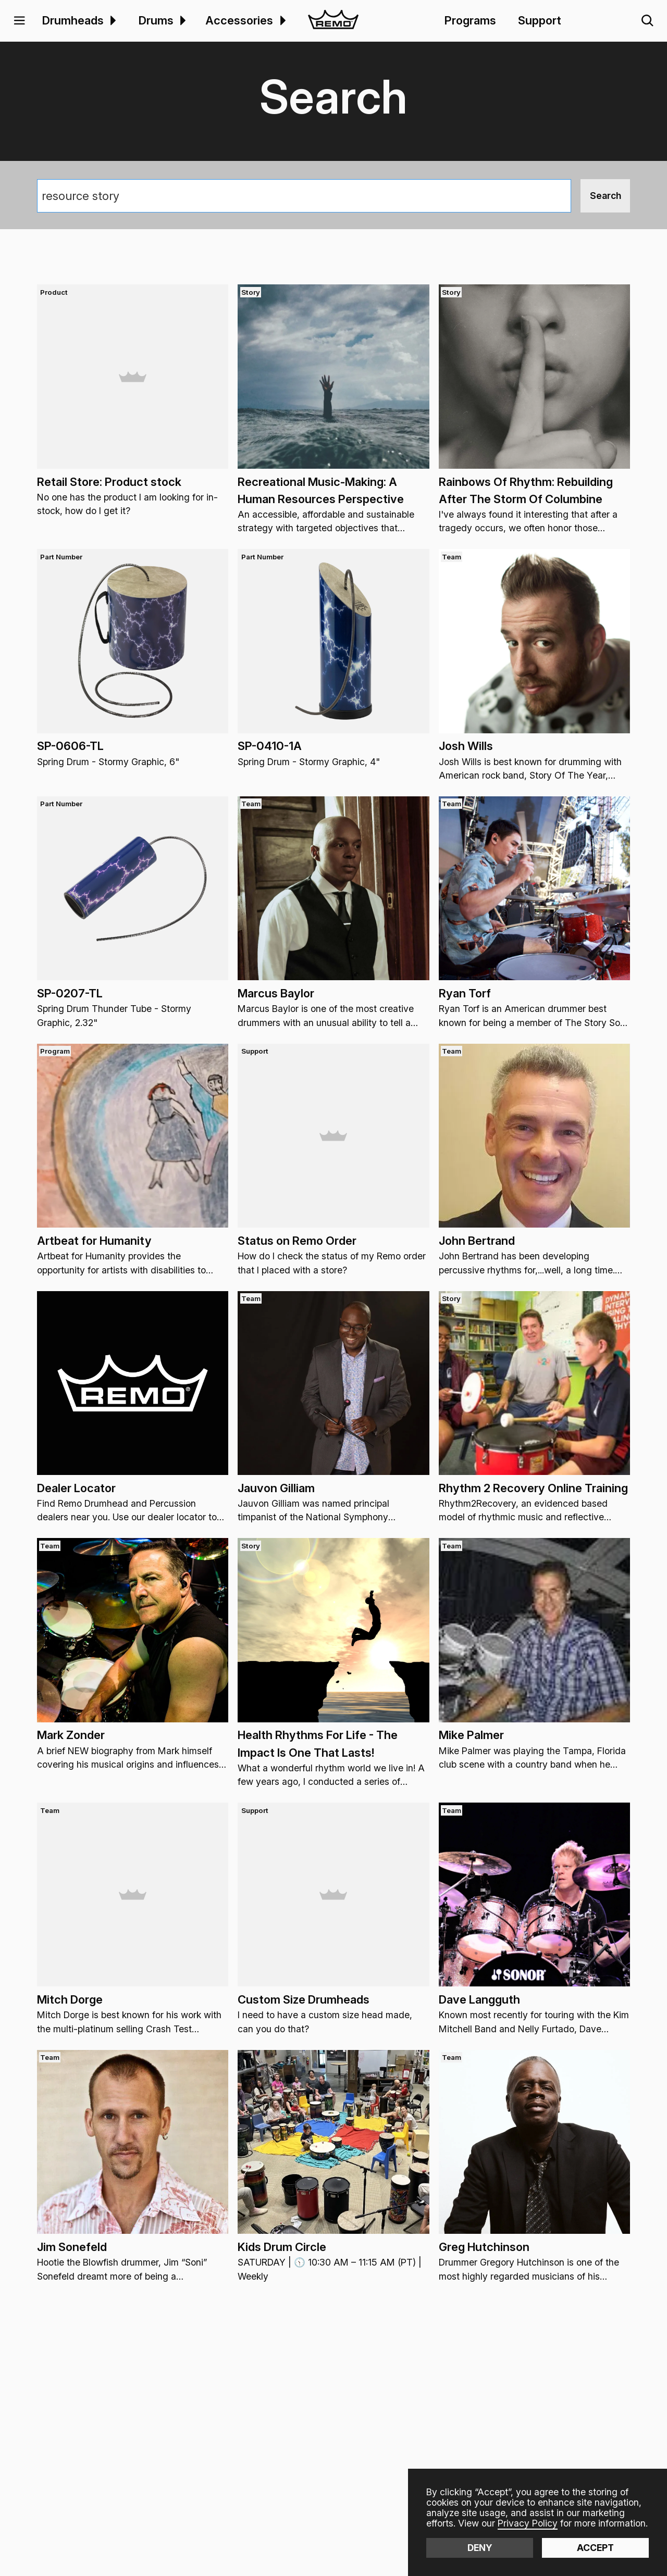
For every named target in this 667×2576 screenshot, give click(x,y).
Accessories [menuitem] (239, 20)
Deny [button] (479, 2547)
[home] (333, 21)
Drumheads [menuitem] (73, 20)
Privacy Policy (528, 2523)
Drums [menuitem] (156, 20)
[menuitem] (112, 20)
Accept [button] (595, 2547)
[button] (19, 21)
